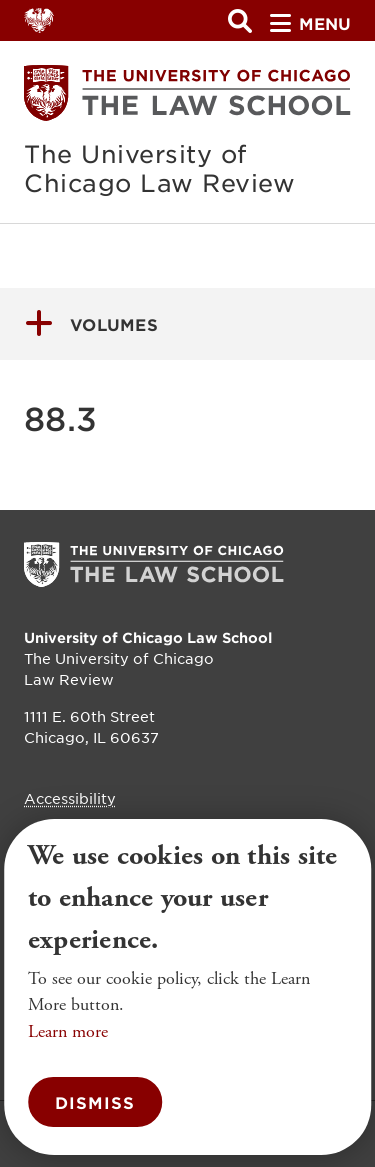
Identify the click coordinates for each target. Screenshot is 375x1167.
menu (310, 23)
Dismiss (95, 1102)
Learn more (68, 1031)
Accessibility (70, 798)
